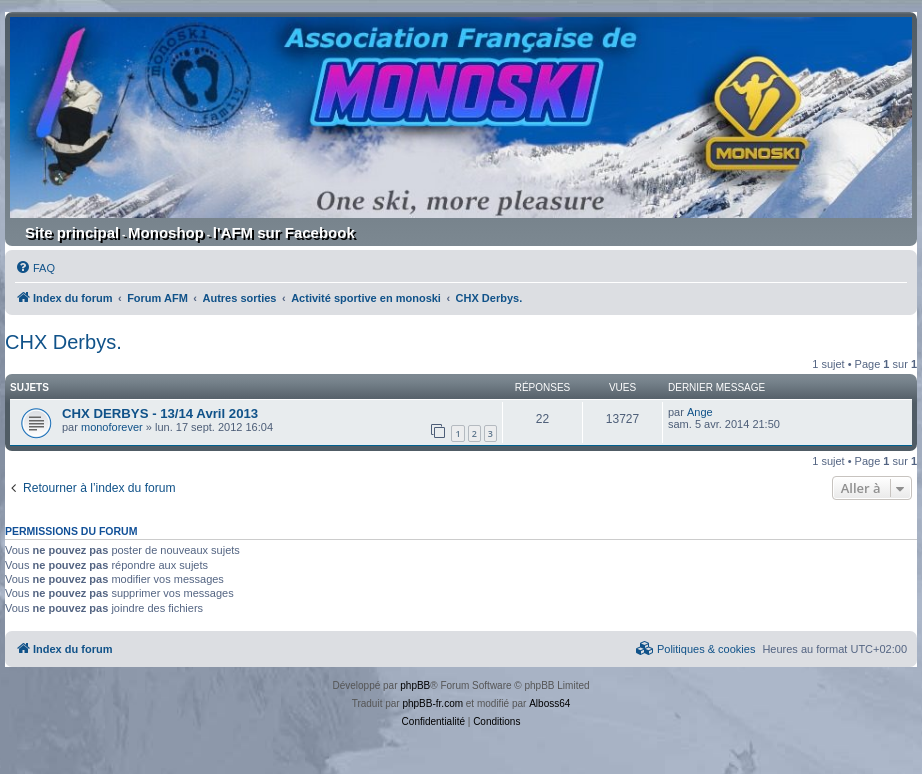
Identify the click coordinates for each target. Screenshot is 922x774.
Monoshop (166, 232)
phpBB (415, 685)
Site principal (72, 232)
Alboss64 (549, 703)
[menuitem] (35, 268)
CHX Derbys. (63, 342)
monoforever (112, 427)
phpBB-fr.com (432, 703)
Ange (700, 412)
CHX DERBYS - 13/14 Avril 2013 (160, 413)
